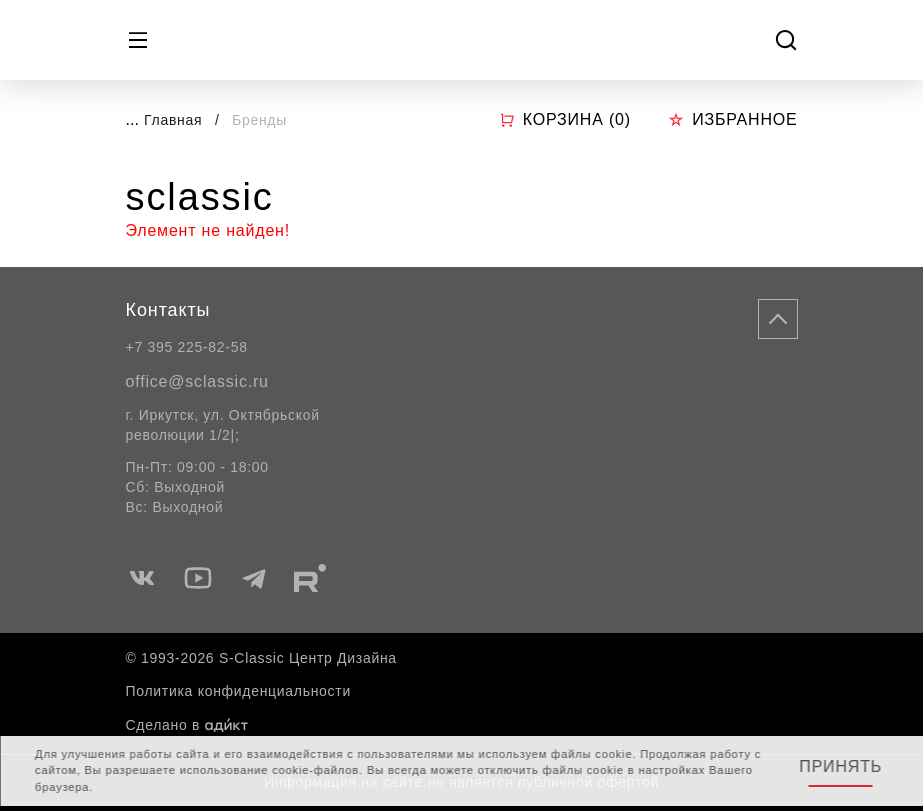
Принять (840, 766)
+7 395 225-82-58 (187, 347)
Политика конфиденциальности (238, 691)
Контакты (168, 310)
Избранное (732, 119)
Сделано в (187, 725)
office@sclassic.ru (197, 381)
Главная (173, 120)
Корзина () (565, 120)
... (132, 119)
